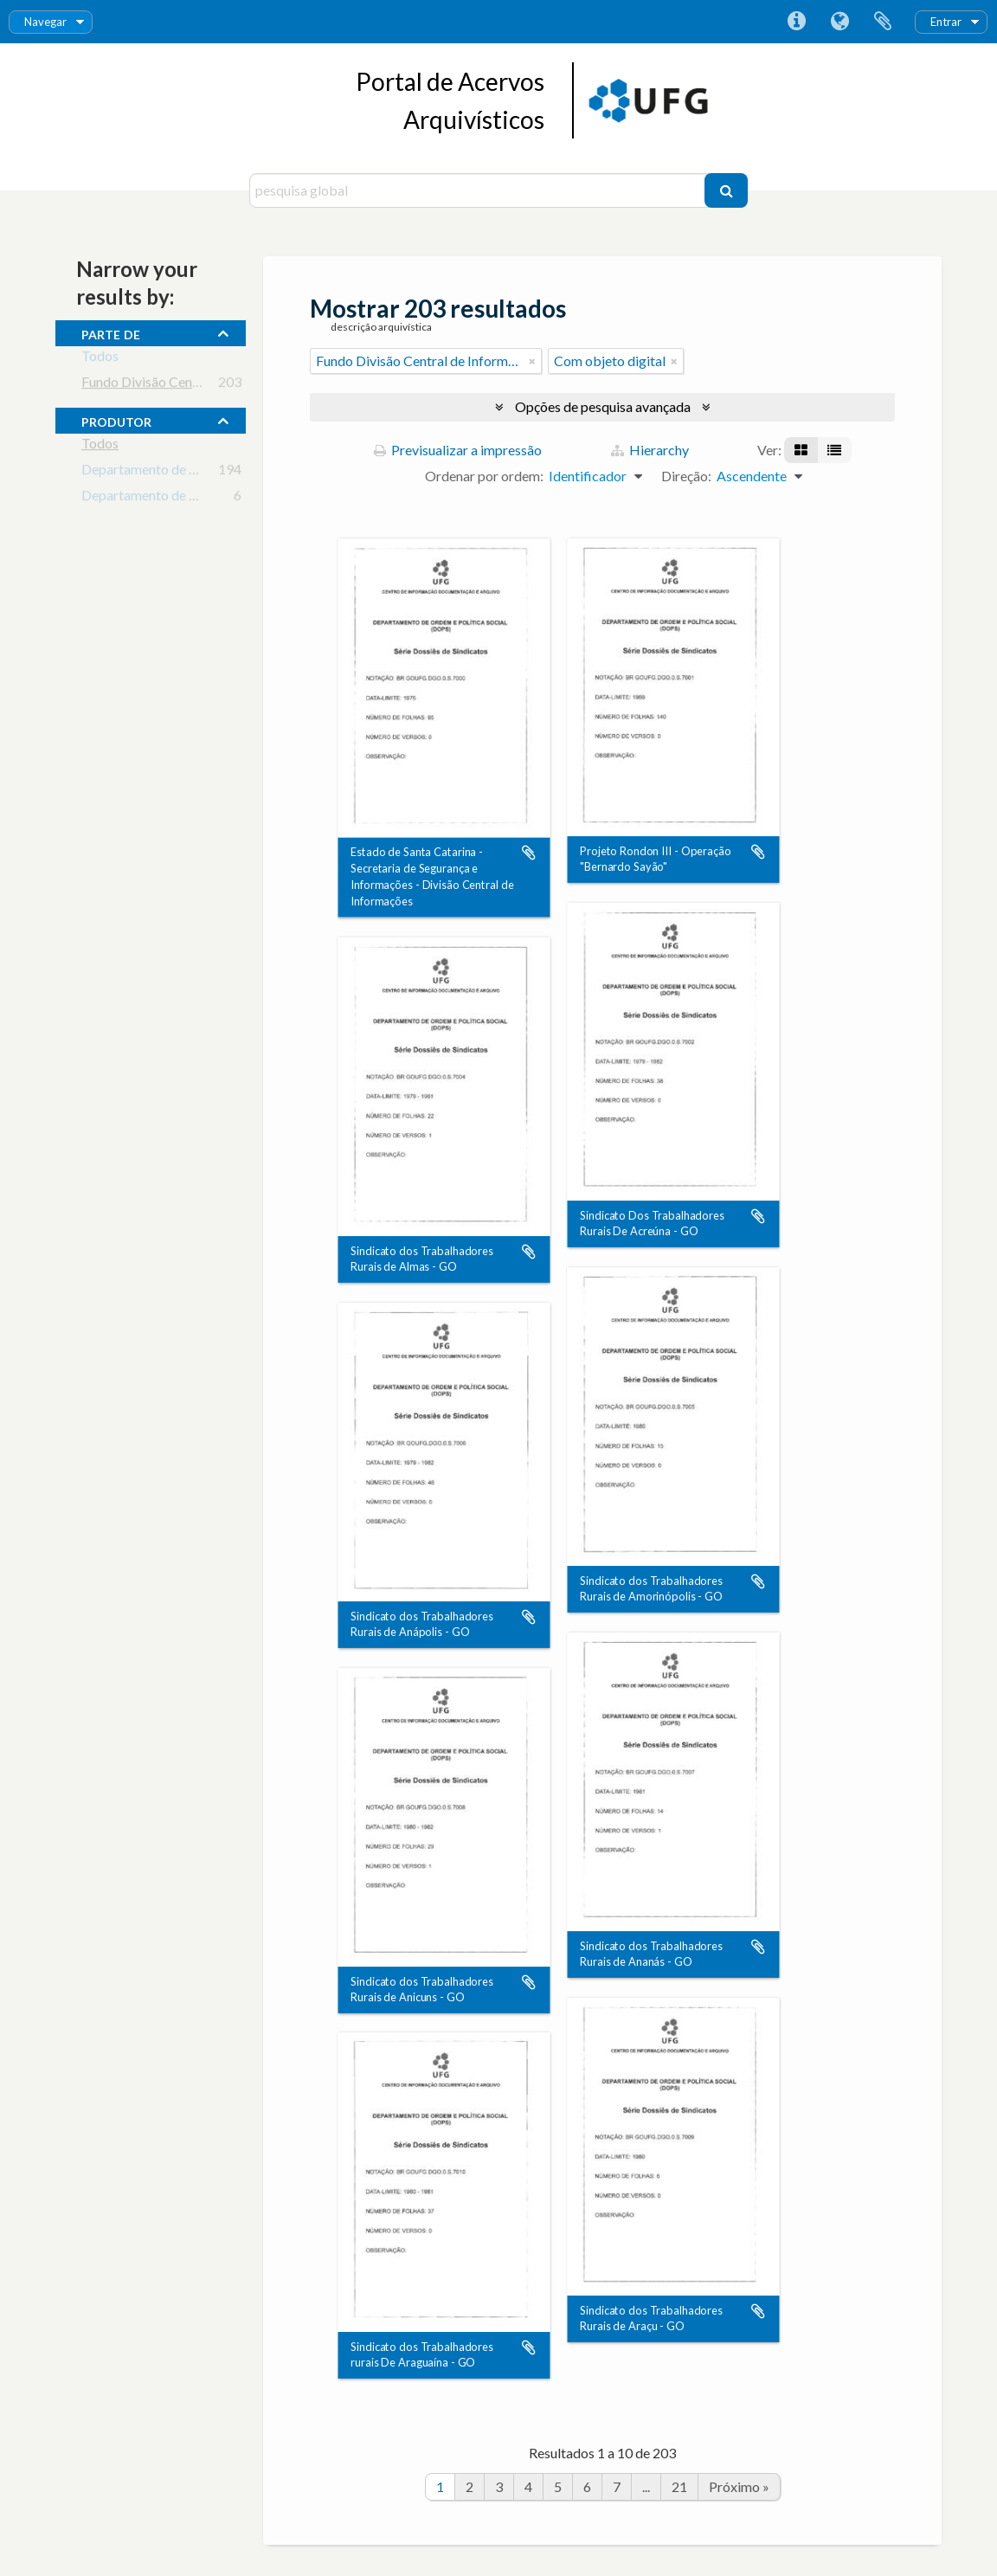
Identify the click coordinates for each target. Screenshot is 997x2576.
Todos (100, 359)
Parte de (110, 332)
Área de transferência (882, 21)
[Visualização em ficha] (801, 450)
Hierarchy (650, 449)
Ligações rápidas (796, 21)
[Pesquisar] (726, 190)
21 (679, 2486)
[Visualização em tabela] (834, 450)
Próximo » (739, 2486)
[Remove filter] (532, 360)
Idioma (839, 21)
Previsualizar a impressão (458, 449)
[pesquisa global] (479, 190)
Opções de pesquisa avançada (602, 406)
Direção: (686, 475)
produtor (116, 419)
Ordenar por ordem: (484, 475)
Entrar (946, 22)
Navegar (45, 22)
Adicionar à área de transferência (528, 852)
